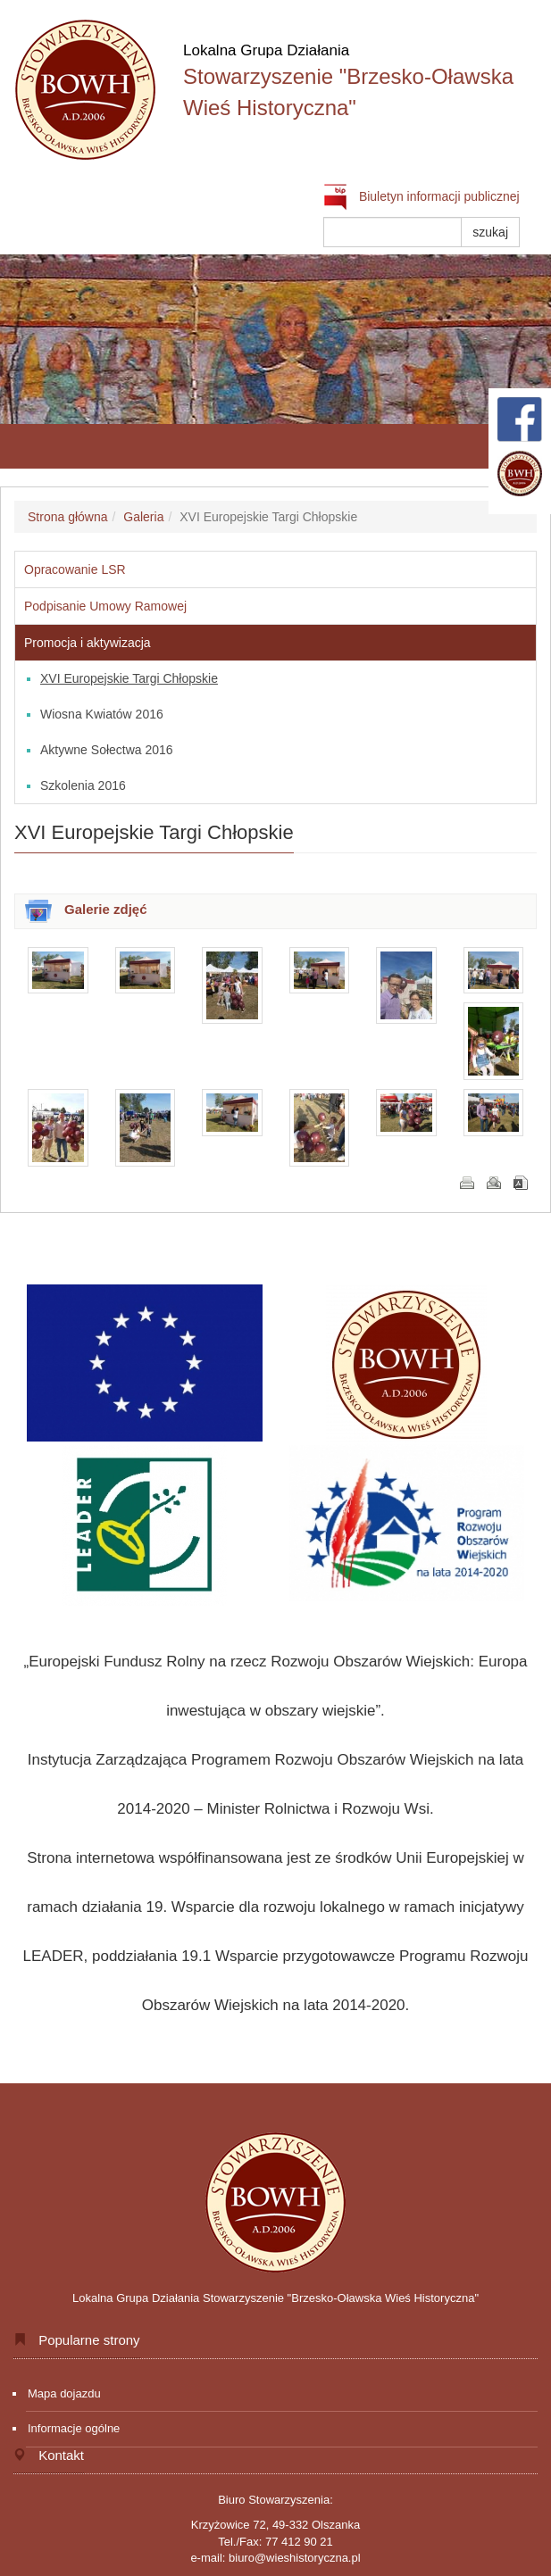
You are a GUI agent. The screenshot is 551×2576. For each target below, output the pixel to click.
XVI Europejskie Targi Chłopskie (129, 678)
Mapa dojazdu (64, 2393)
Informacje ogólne (74, 2428)
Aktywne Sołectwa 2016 (106, 750)
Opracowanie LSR (75, 569)
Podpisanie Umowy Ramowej (105, 606)
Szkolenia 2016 (83, 785)
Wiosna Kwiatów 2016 (101, 714)
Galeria (143, 517)
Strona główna (68, 517)
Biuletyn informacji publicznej (421, 196)
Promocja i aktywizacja (87, 643)
